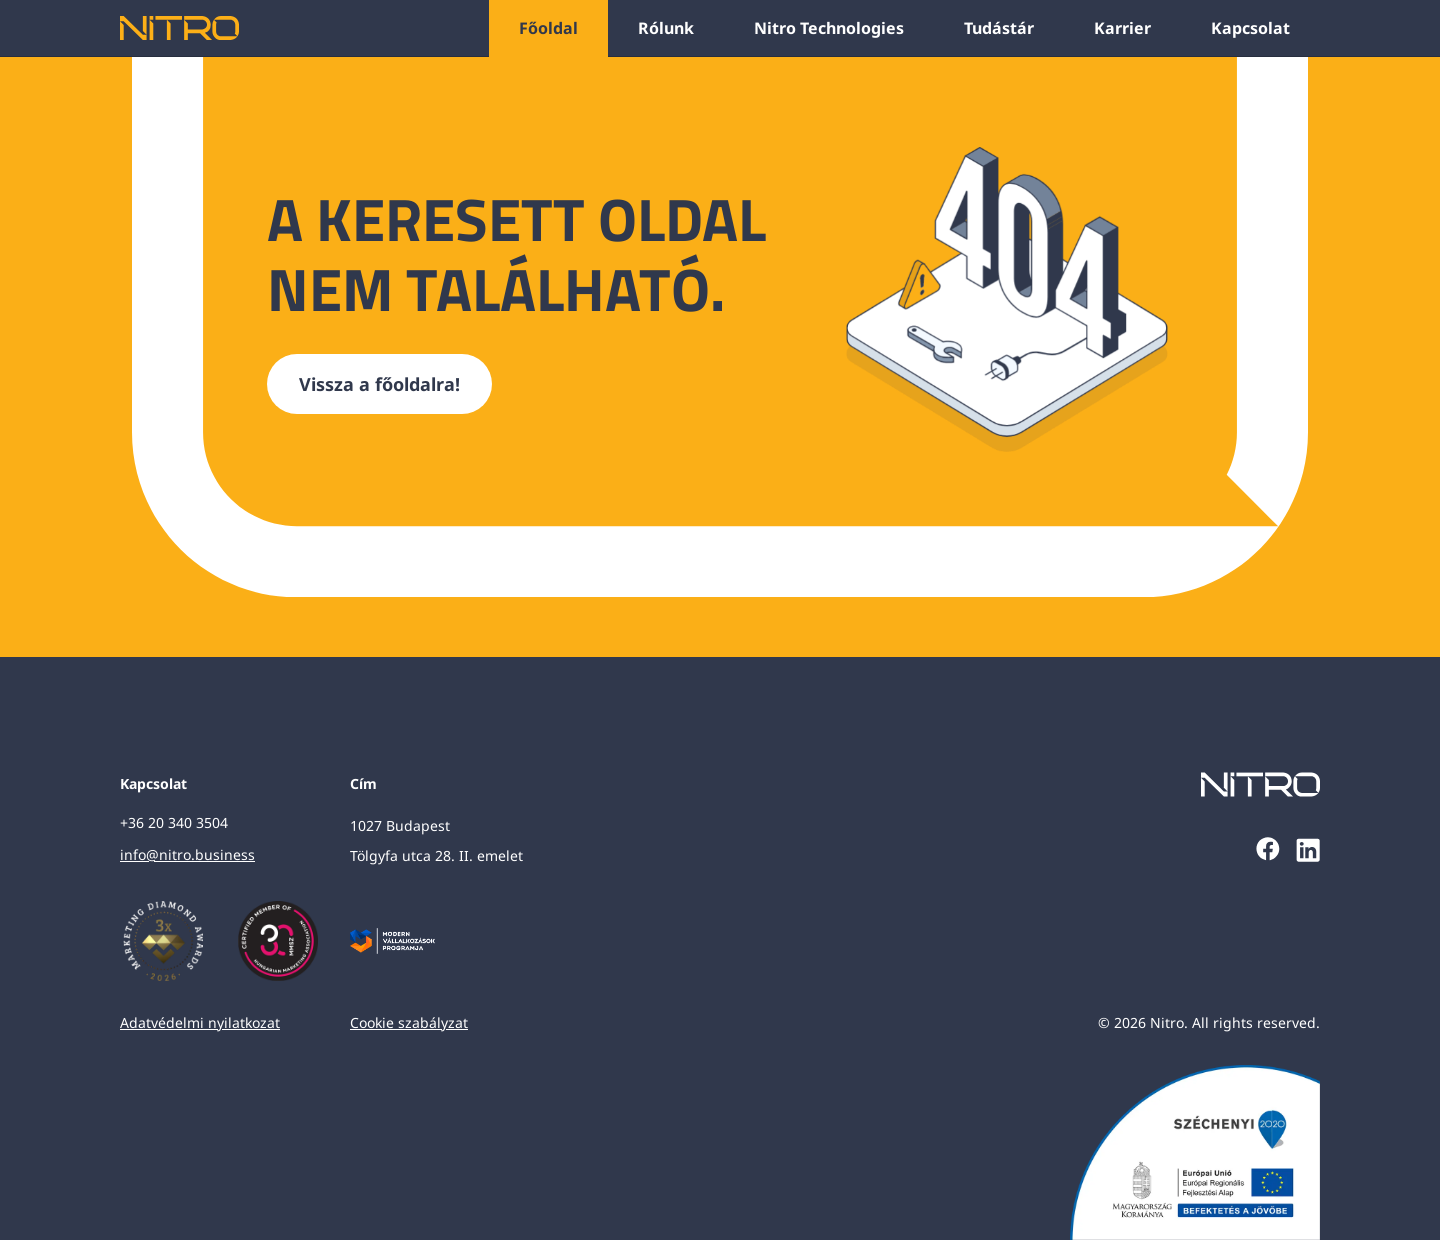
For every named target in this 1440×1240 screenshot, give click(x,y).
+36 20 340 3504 (174, 822)
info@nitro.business (187, 854)
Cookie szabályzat (409, 1022)
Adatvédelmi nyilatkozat (200, 1022)
